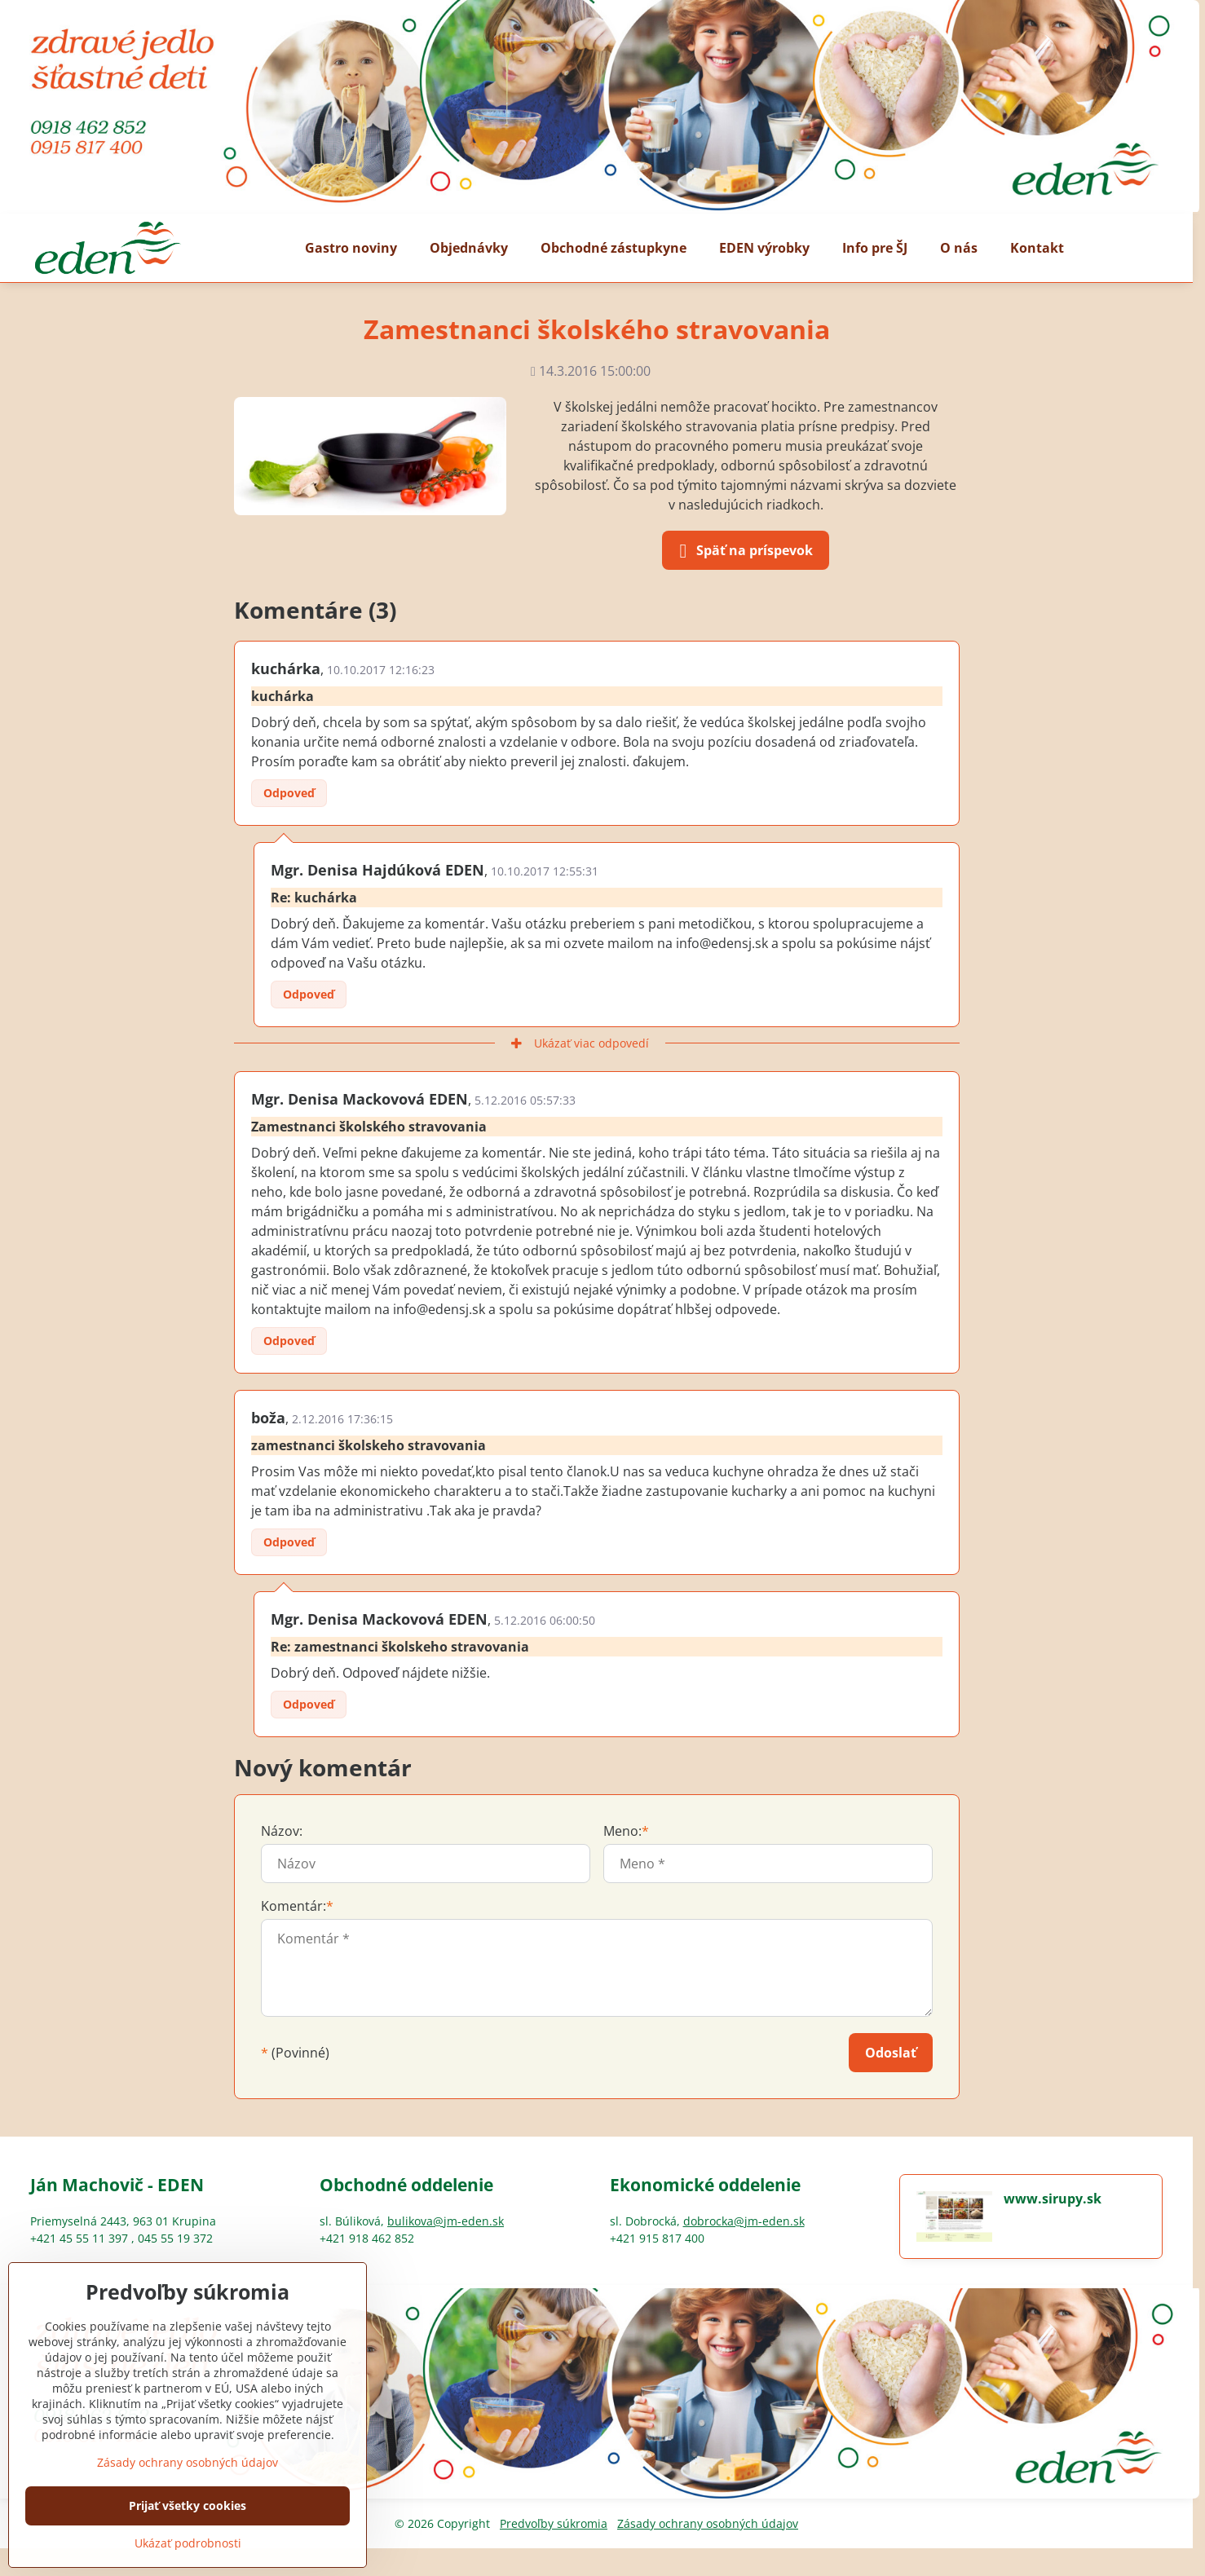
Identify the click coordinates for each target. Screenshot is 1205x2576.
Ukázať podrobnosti (188, 2543)
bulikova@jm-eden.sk (445, 2221)
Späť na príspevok (743, 551)
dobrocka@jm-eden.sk (744, 2221)
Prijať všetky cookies (187, 2505)
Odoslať (890, 2053)
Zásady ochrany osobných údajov (707, 2523)
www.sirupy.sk (1052, 2199)
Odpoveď (289, 793)
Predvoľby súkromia (553, 2523)
